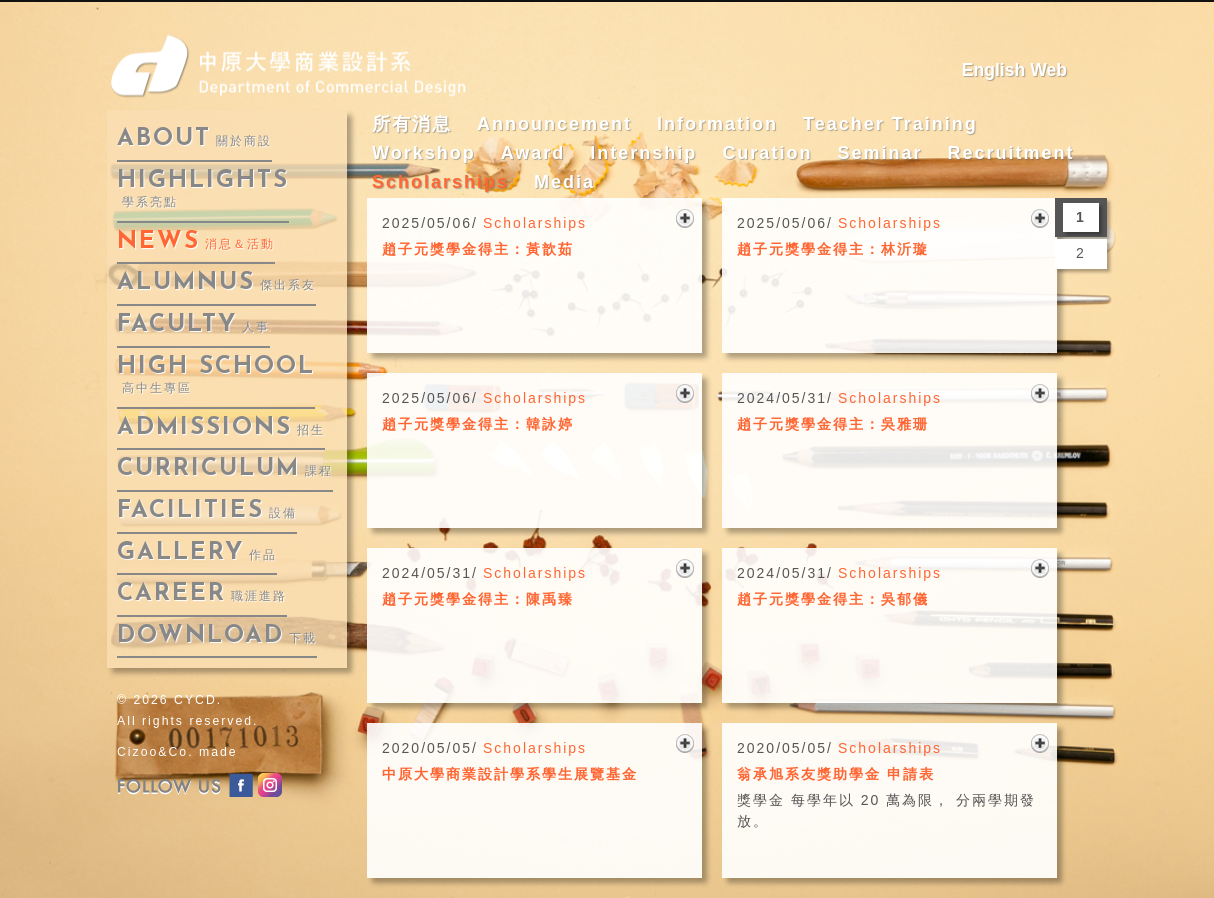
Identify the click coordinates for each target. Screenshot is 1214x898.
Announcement (554, 124)
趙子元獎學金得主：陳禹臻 (478, 599)
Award (533, 153)
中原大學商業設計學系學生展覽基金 (510, 774)
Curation (767, 153)
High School (216, 375)
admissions (221, 428)
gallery (197, 553)
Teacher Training (890, 124)
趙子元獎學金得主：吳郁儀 (833, 599)
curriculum (225, 469)
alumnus (216, 283)
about (194, 139)
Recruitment (1010, 153)
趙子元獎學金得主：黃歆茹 (478, 249)
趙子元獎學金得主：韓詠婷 (478, 424)
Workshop (424, 153)
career (202, 594)
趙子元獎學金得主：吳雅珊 (833, 424)
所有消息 (412, 124)
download (217, 636)
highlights (203, 189)
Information (717, 124)
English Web (1014, 70)
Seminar (879, 153)
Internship (643, 153)
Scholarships (440, 182)
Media (564, 182)
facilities (207, 511)
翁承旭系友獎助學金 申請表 (836, 774)
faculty (193, 325)
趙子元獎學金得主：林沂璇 (833, 249)
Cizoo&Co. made (177, 752)
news (196, 242)
